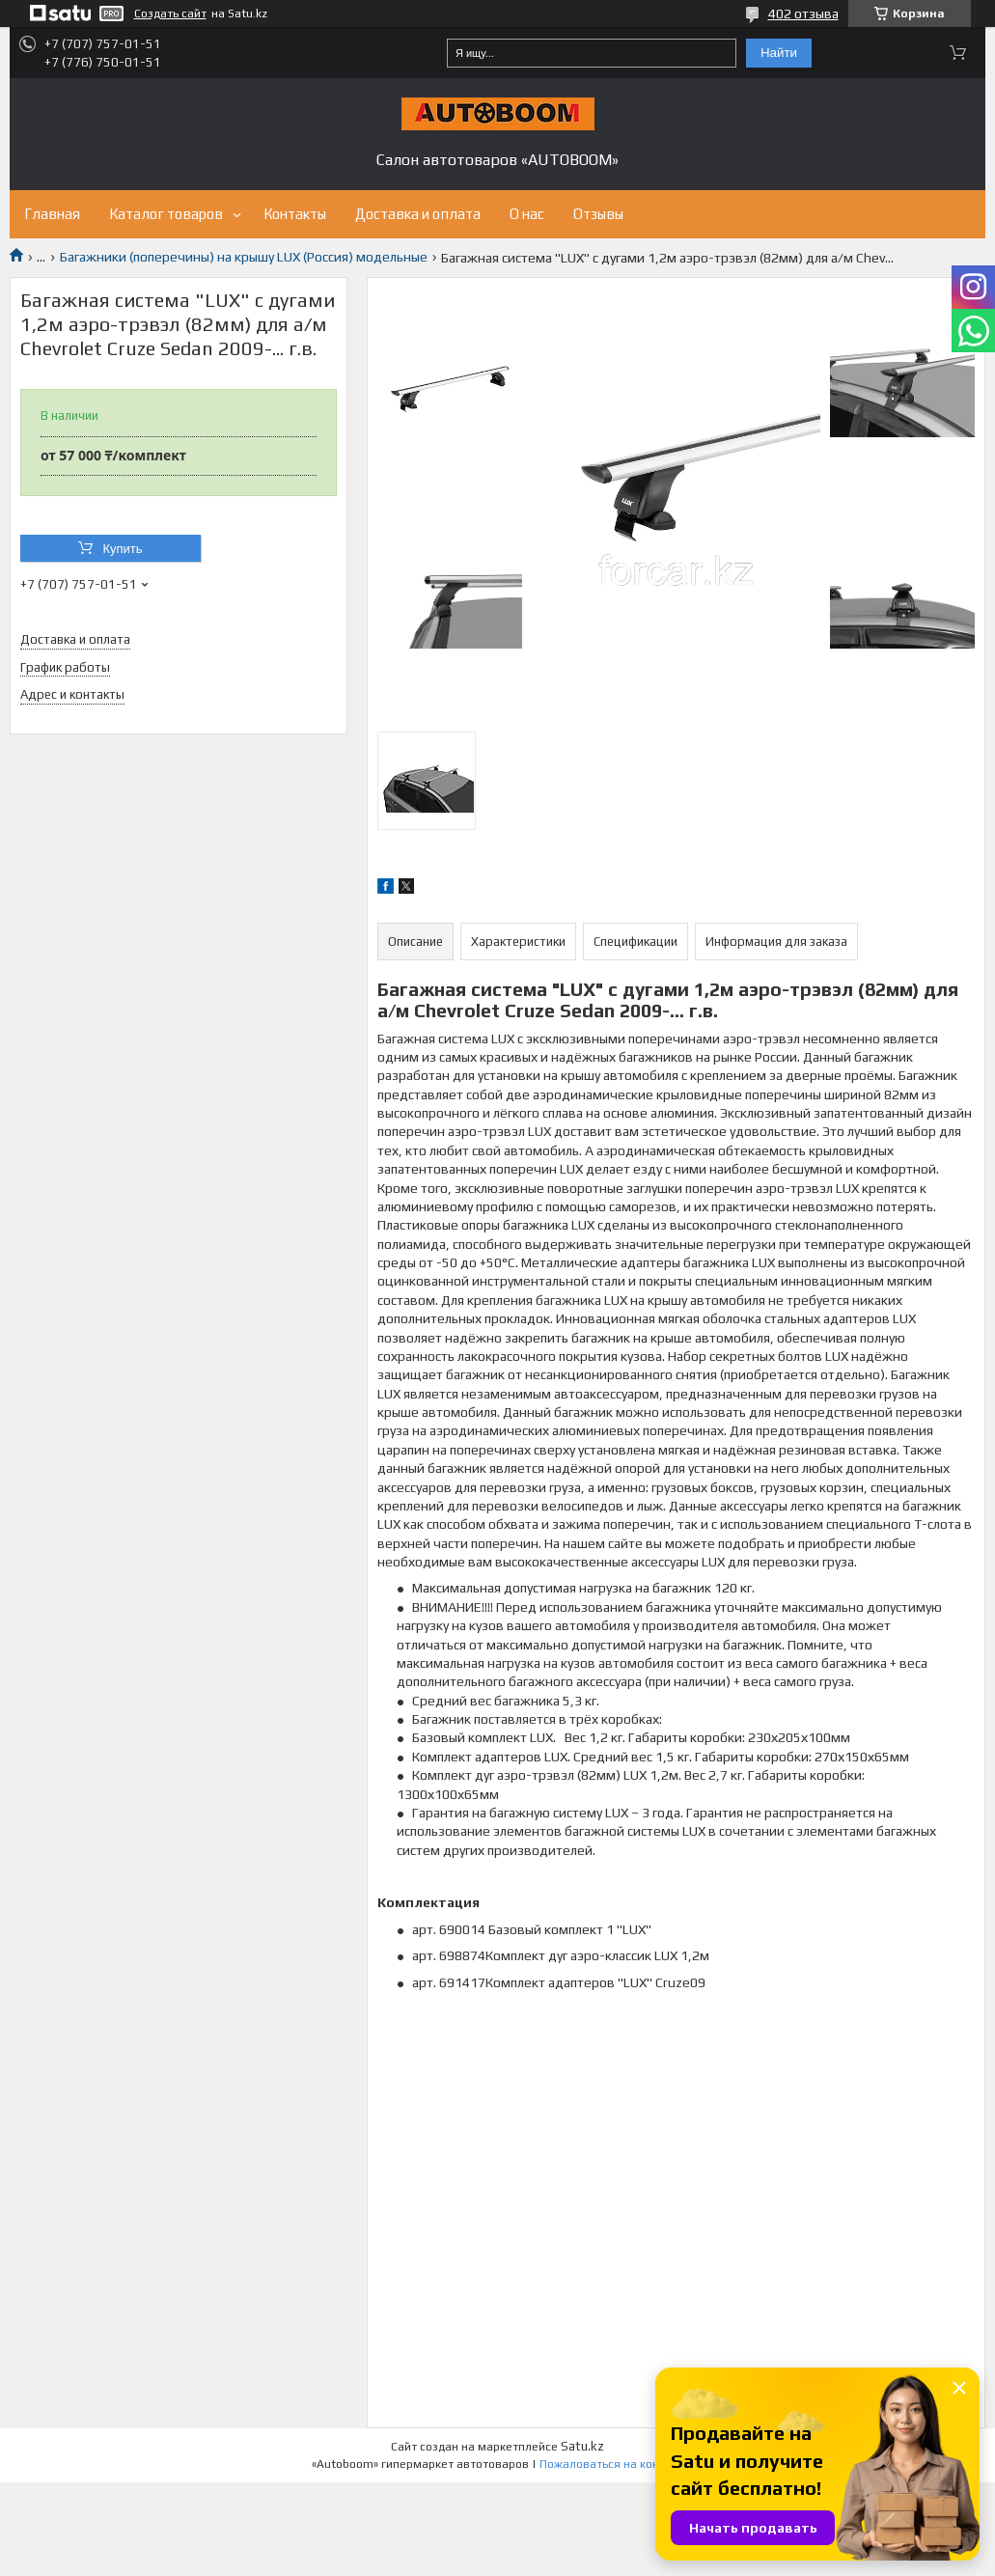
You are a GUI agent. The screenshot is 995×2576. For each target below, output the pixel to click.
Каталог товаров (166, 214)
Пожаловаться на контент (611, 2464)
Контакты (294, 214)
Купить (122, 548)
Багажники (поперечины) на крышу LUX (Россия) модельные (244, 256)
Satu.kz (582, 2446)
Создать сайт (170, 13)
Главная (52, 214)
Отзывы (598, 214)
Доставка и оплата (418, 214)
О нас (527, 214)
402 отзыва (803, 13)
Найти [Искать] (778, 52)
